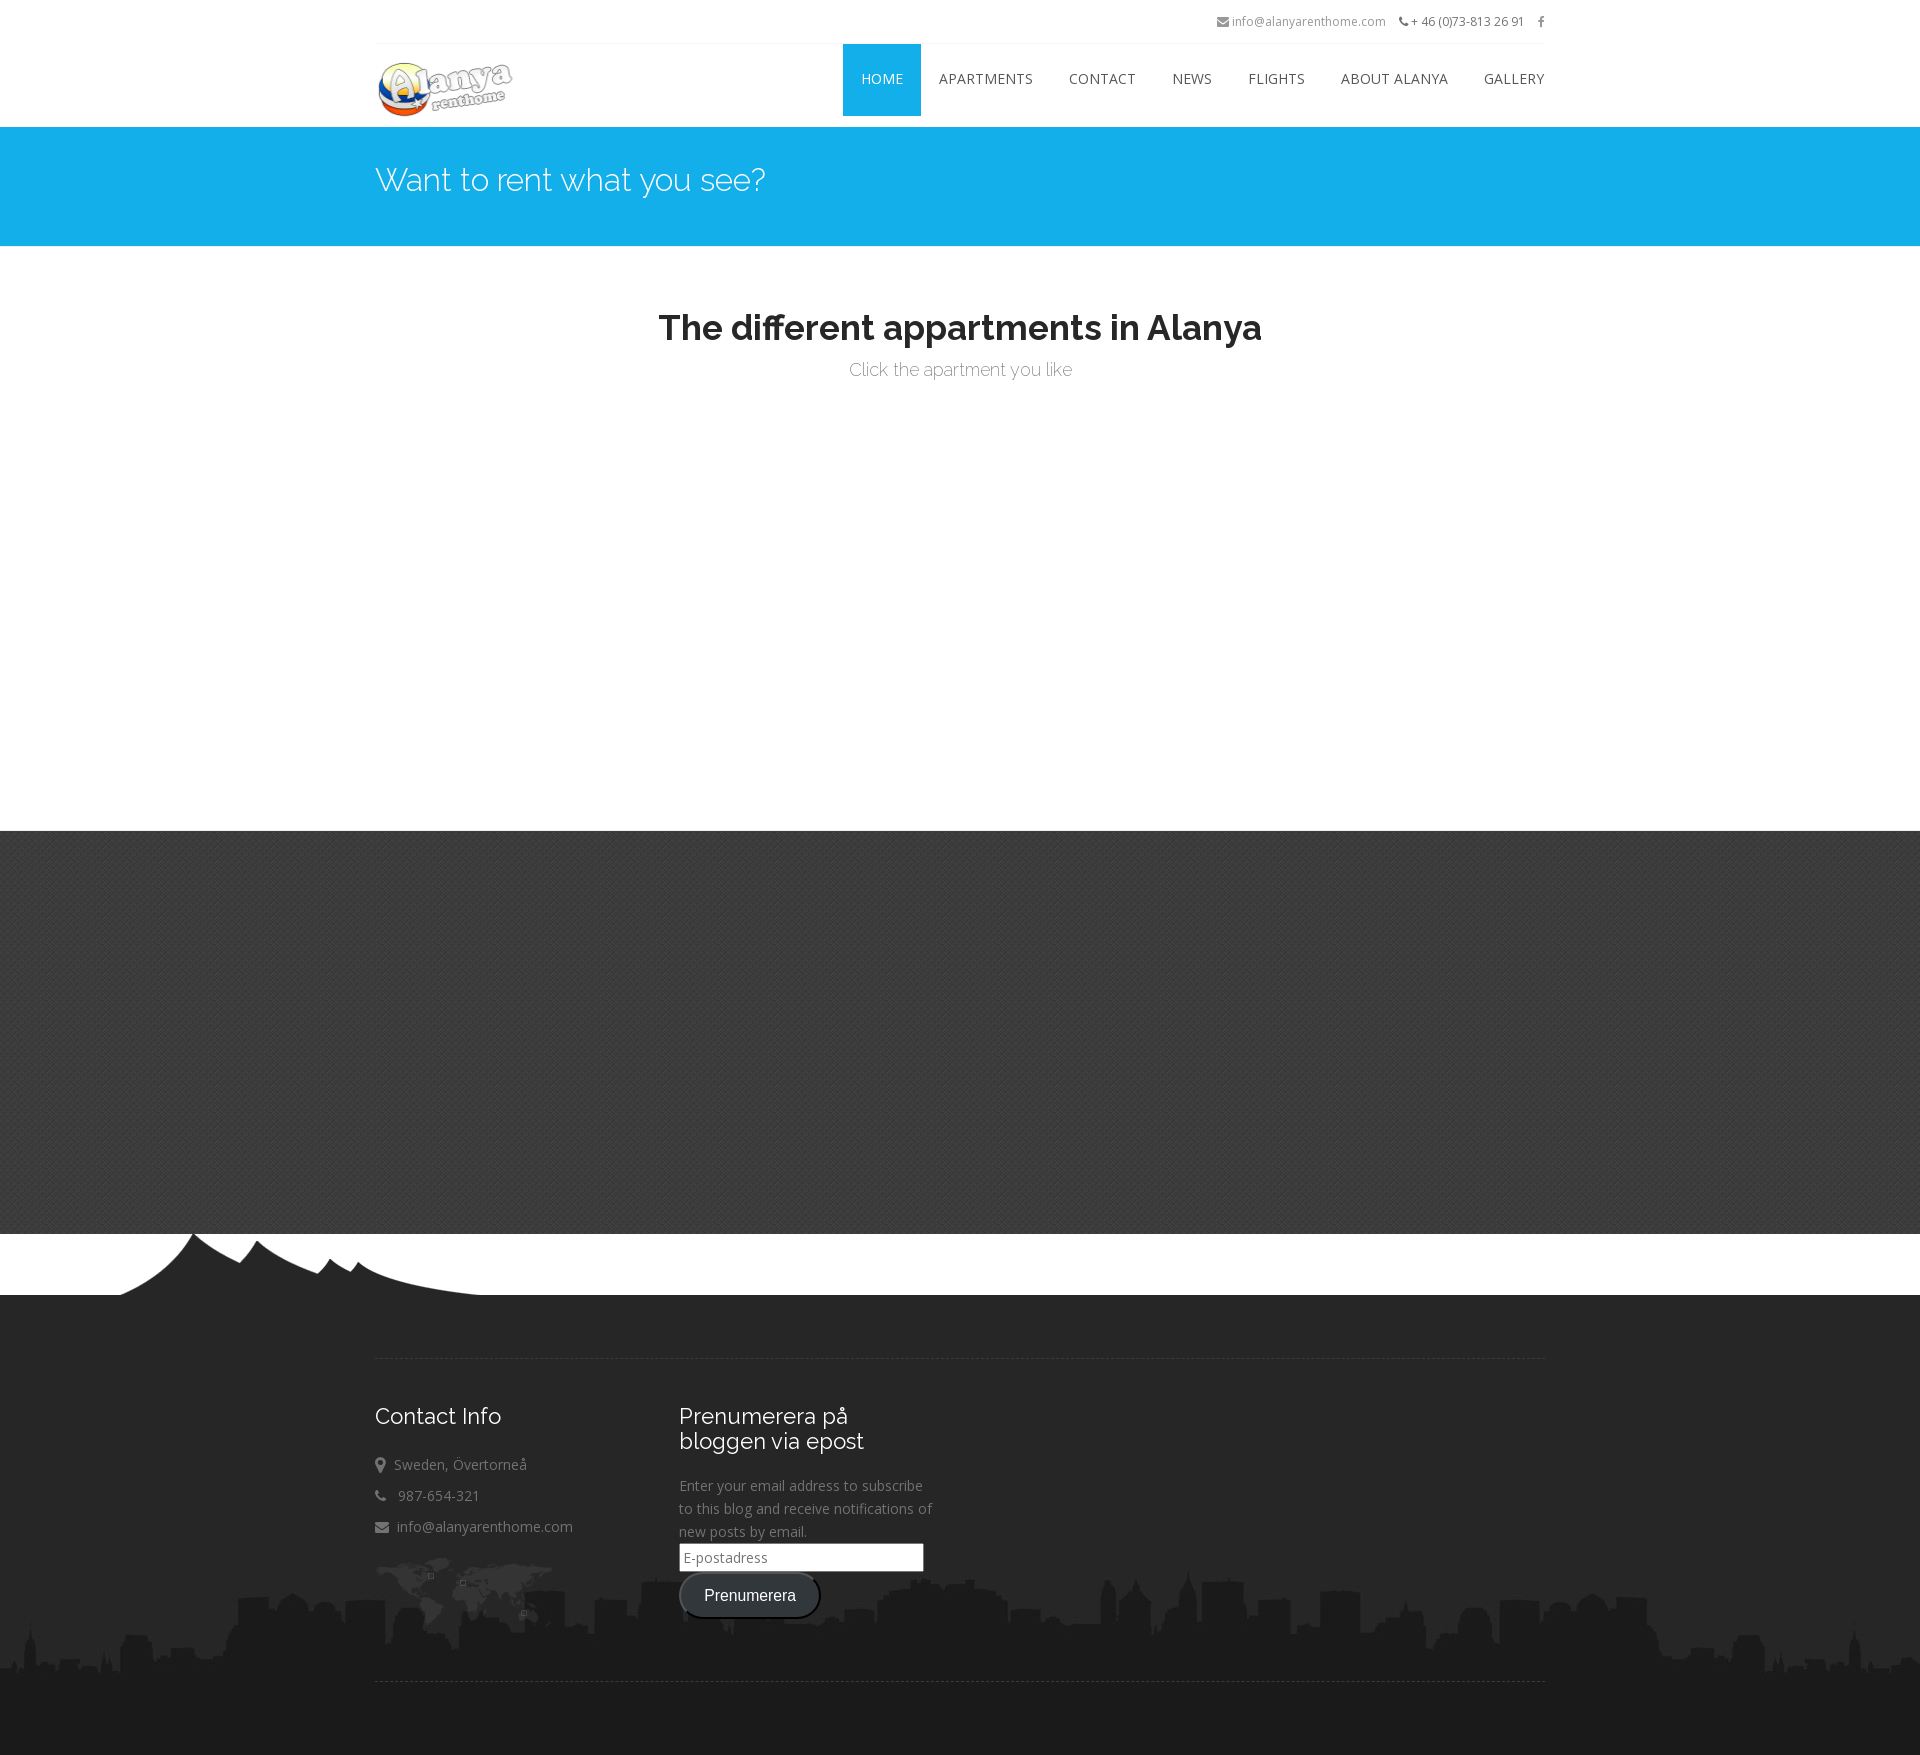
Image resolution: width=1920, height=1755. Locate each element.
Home (882, 78)
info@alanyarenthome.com (1301, 21)
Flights (1276, 78)
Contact (1102, 78)
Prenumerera (750, 1595)
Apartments (986, 78)
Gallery (1514, 78)
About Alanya (1394, 78)
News (1192, 78)
